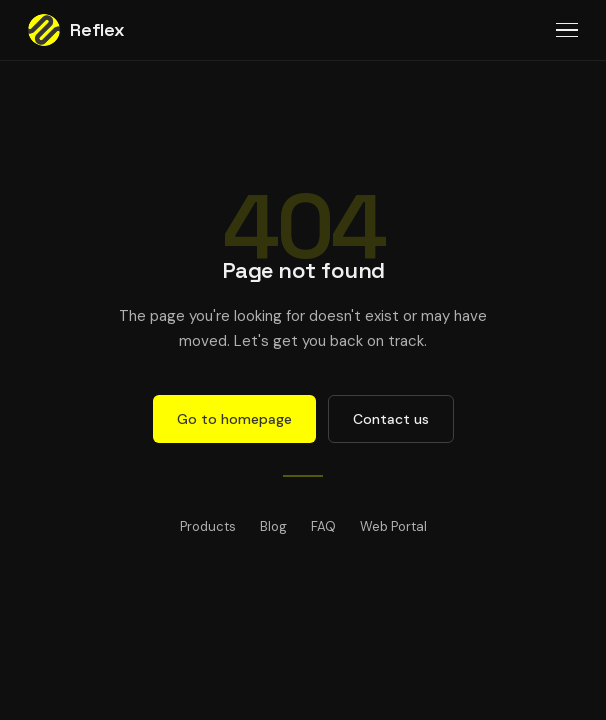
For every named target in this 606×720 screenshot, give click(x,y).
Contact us (391, 419)
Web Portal (393, 526)
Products (208, 526)
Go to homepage (234, 419)
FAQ (323, 526)
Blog (273, 526)
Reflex (76, 30)
